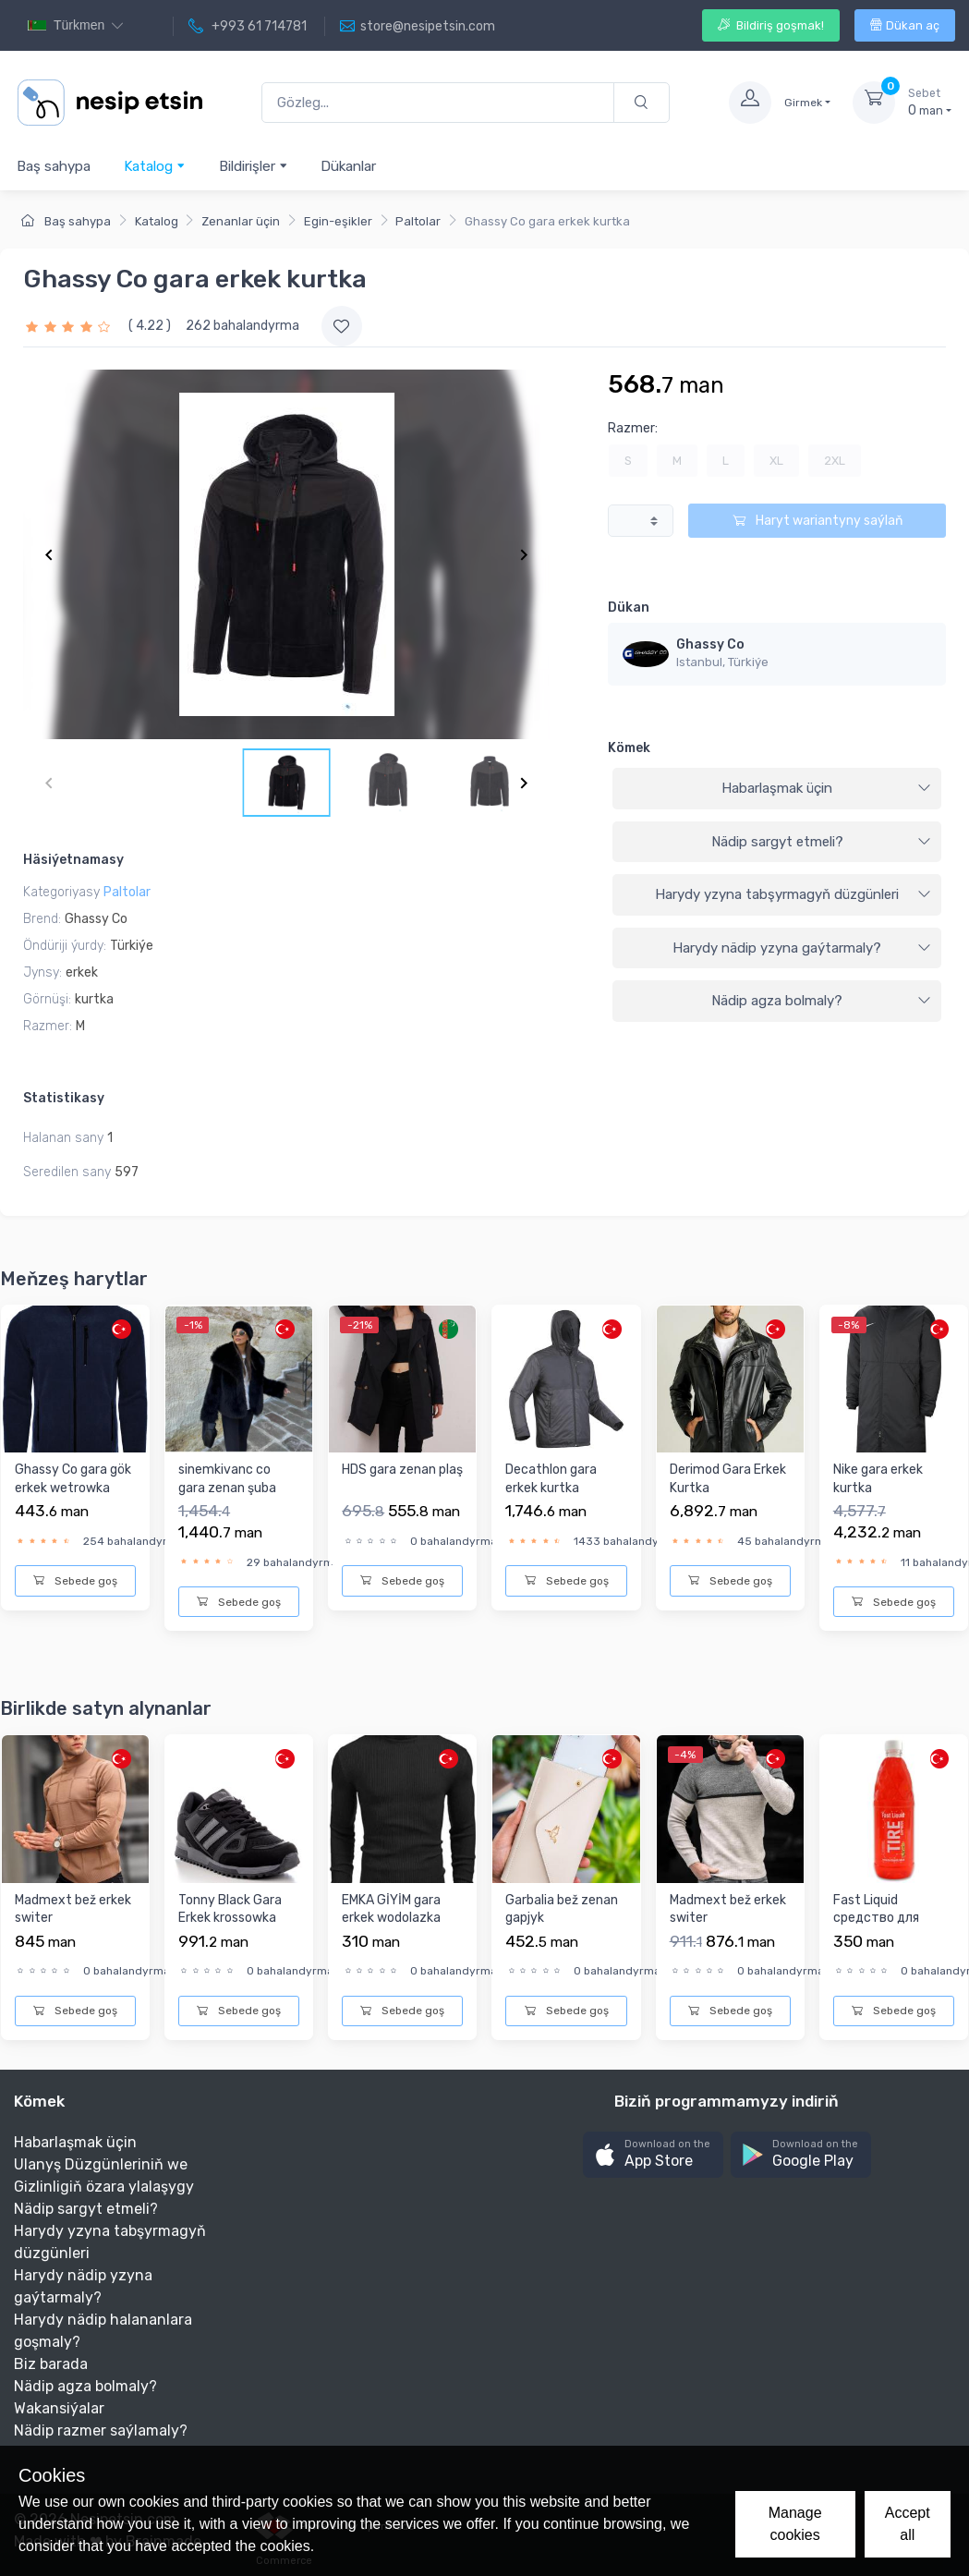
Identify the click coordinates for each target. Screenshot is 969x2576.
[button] (653, 2155)
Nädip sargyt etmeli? (821, 841)
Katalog (155, 166)
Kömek (629, 748)
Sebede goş (75, 1580)
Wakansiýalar (59, 2408)
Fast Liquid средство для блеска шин (876, 1918)
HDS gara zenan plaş (402, 1469)
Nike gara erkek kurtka (878, 1479)
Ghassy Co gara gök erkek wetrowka (73, 1479)
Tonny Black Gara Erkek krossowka (230, 1909)
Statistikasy (63, 1098)
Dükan (628, 607)
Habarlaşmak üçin (826, 788)
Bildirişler (253, 166)
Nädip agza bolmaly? (821, 1000)
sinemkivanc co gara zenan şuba (227, 1479)
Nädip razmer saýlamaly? (101, 2430)
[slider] (70, 326)
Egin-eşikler (338, 221)
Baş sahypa (54, 166)
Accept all (907, 2524)
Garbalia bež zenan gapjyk (561, 1909)
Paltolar (418, 221)
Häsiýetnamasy (73, 860)
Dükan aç (904, 25)
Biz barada (51, 2364)
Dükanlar (348, 166)
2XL (834, 461)
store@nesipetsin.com (417, 26)
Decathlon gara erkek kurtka (551, 1479)
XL (776, 461)
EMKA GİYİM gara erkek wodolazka (391, 1909)
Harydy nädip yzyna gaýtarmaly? (801, 948)
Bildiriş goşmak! (771, 25)
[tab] (777, 789)
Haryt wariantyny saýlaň (817, 521)
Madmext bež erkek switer (73, 1909)
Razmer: (633, 428)
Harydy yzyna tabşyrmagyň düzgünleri (793, 894)
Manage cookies (795, 2524)
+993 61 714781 (247, 26)
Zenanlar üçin (240, 221)
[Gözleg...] (437, 103)
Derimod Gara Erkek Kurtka (728, 1479)
